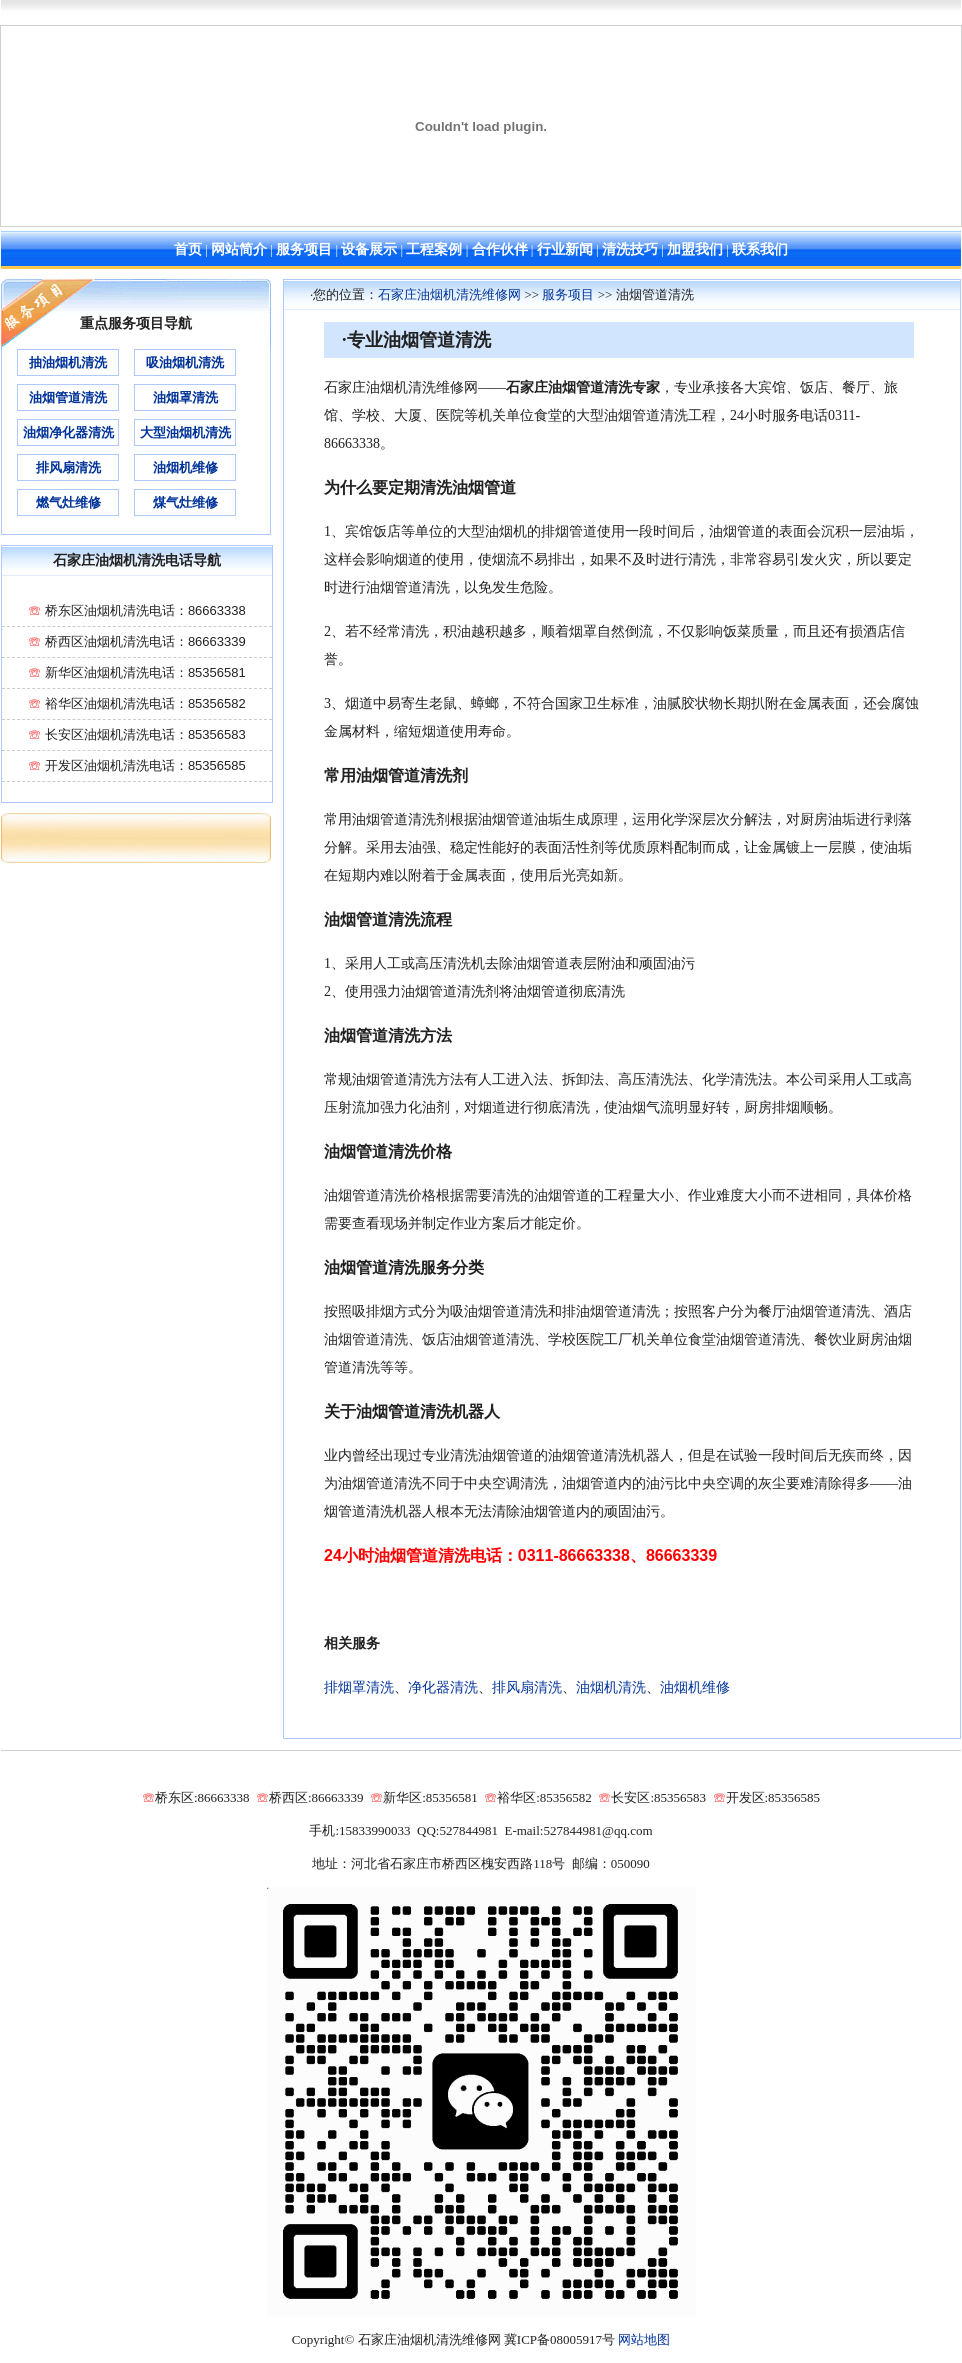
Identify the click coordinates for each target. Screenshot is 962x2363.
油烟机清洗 (611, 1687)
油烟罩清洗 (185, 397)
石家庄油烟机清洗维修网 (449, 294)
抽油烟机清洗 (68, 362)
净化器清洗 (443, 1687)
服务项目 (304, 249)
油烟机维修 (695, 1687)
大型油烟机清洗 (185, 432)
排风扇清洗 (527, 1687)
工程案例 (434, 249)
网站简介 (239, 249)
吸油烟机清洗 (185, 362)
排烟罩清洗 (359, 1687)
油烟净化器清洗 (68, 432)
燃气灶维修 (68, 502)
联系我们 (760, 249)
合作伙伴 (500, 249)
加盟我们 (695, 249)
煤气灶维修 (185, 502)
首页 (188, 249)
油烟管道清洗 (68, 397)
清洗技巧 (630, 249)
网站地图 (644, 2339)
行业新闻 (565, 249)
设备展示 (369, 249)
